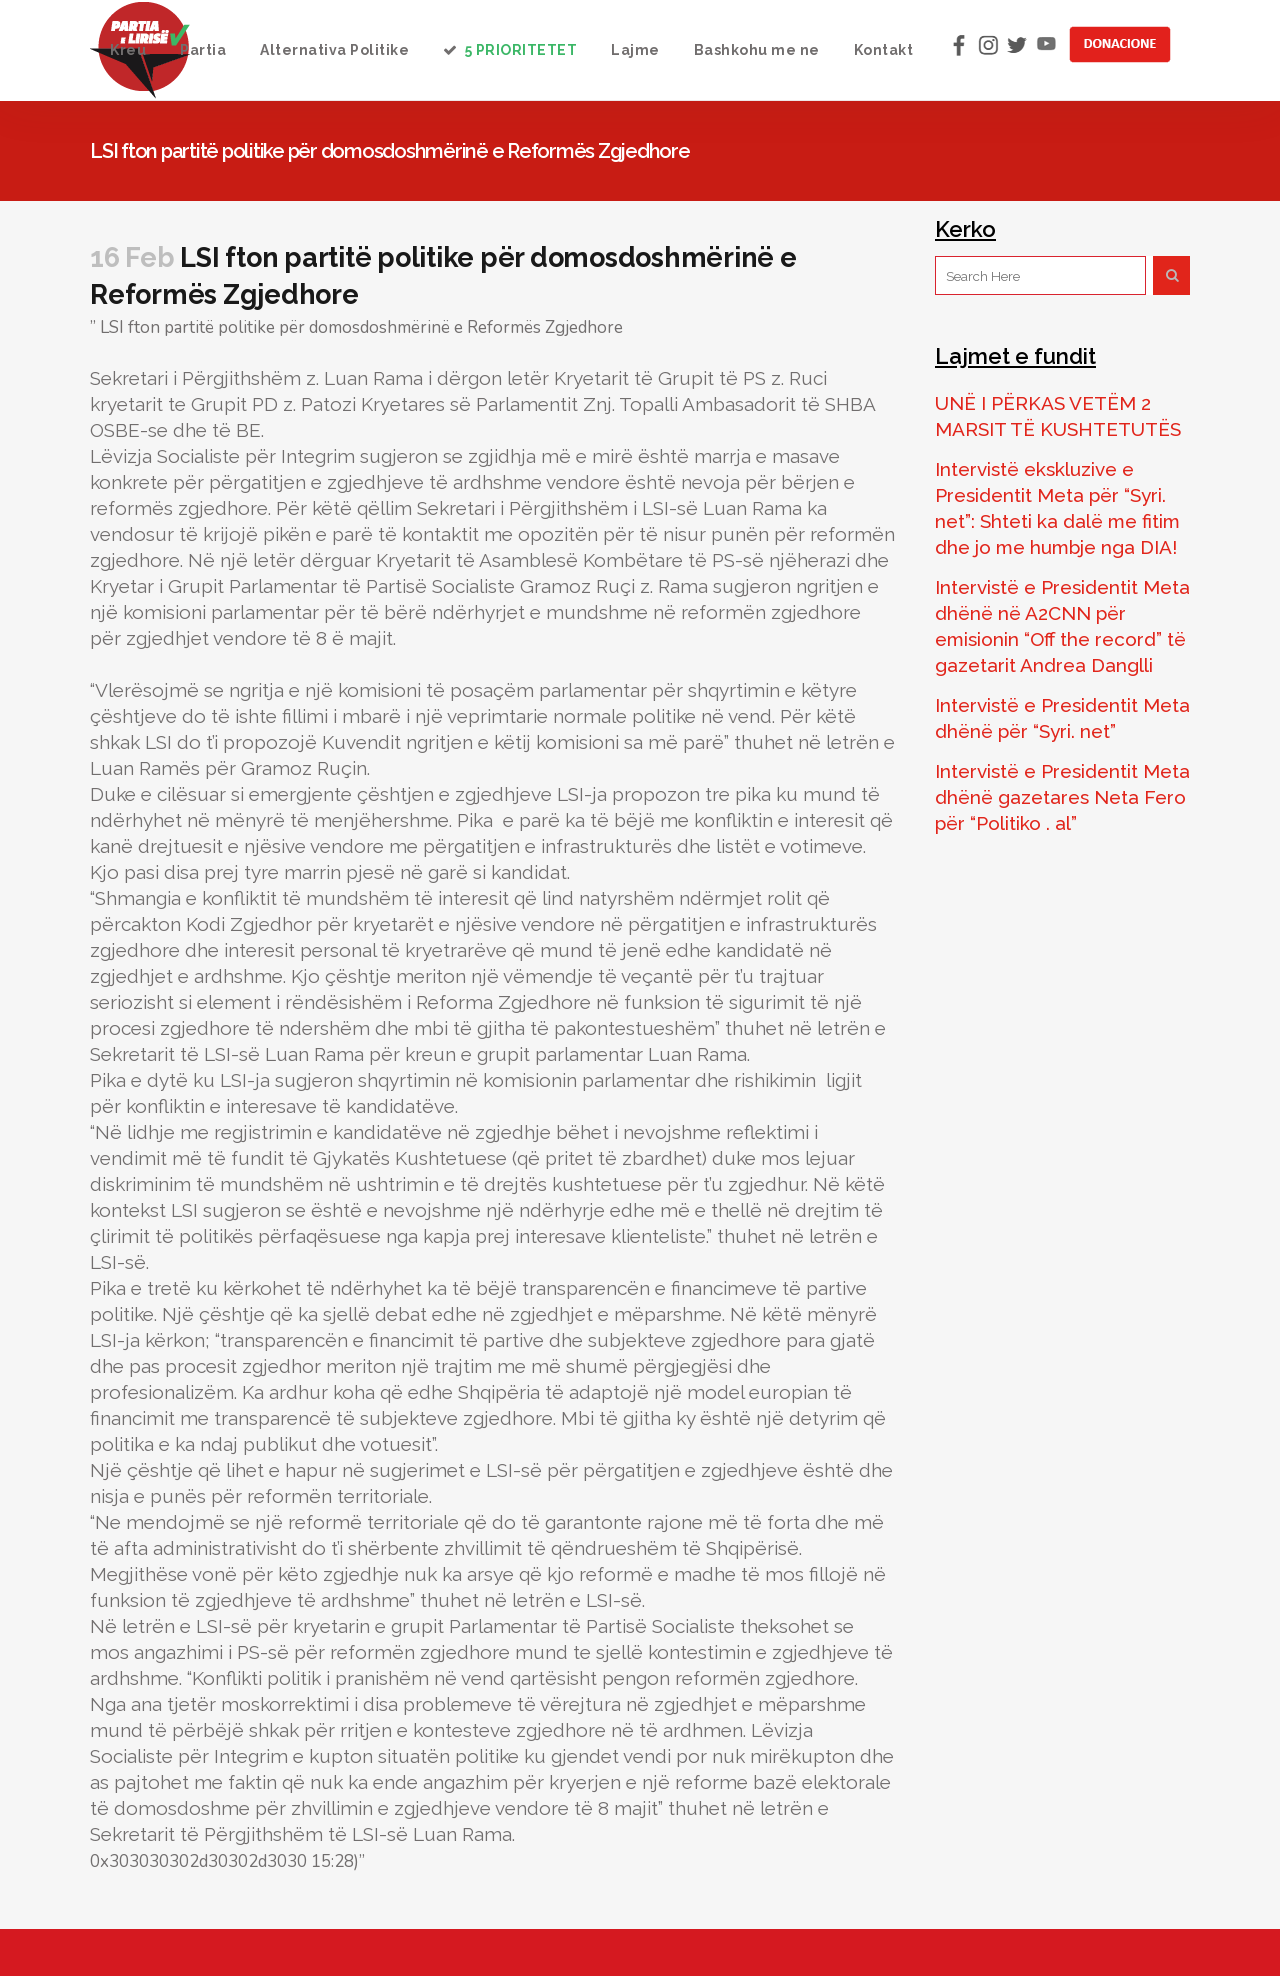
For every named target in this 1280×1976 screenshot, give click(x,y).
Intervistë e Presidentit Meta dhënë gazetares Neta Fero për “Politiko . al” (1062, 797)
